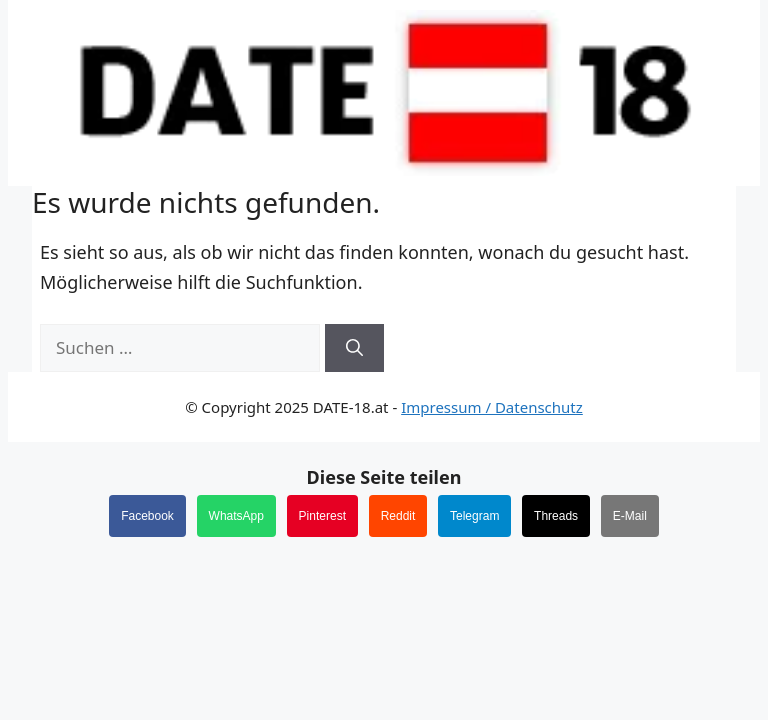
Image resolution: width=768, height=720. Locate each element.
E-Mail (630, 516)
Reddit (398, 516)
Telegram (474, 516)
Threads (556, 516)
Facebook (147, 516)
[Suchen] (354, 348)
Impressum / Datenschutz (492, 407)
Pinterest (322, 516)
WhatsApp (236, 516)
